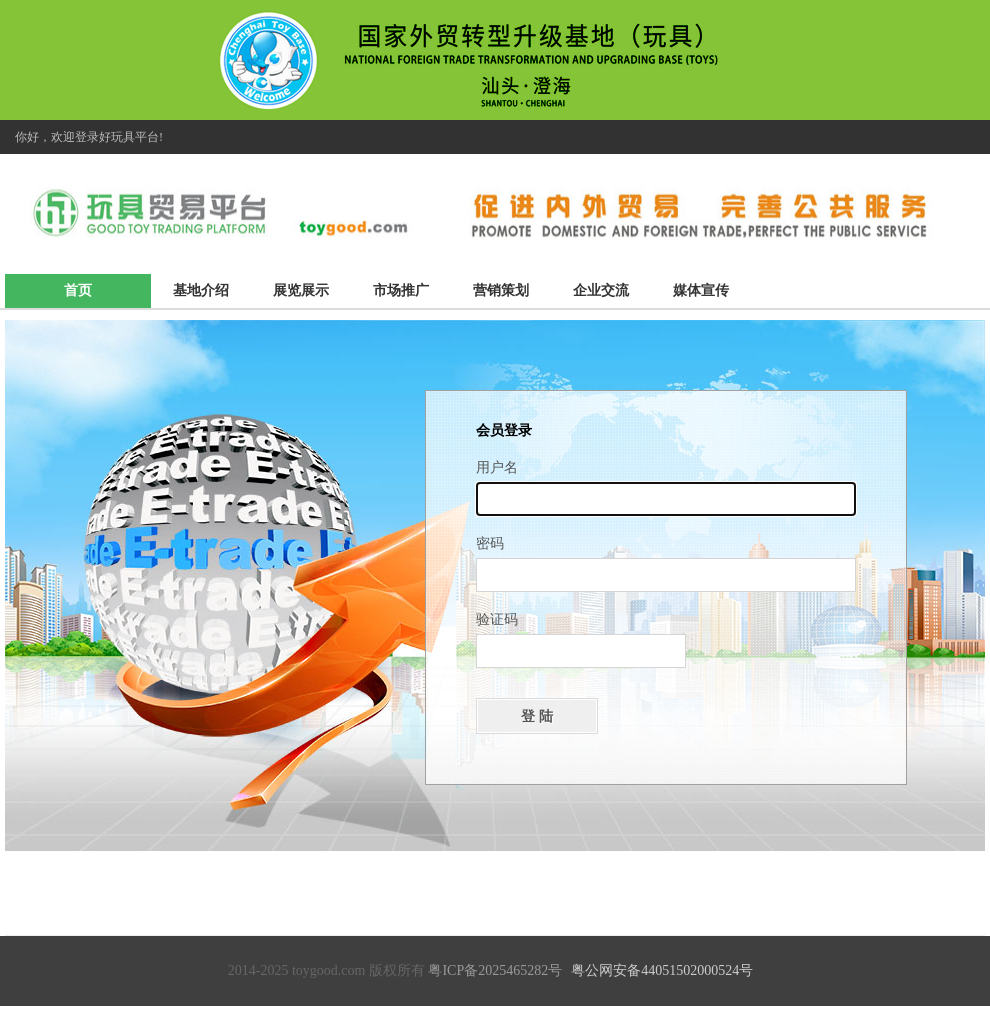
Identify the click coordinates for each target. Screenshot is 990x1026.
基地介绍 (201, 290)
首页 (78, 290)
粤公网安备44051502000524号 (662, 970)
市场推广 (401, 290)
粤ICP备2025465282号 (495, 970)
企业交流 (601, 290)
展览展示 (301, 290)
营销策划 (501, 290)
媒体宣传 (701, 290)
